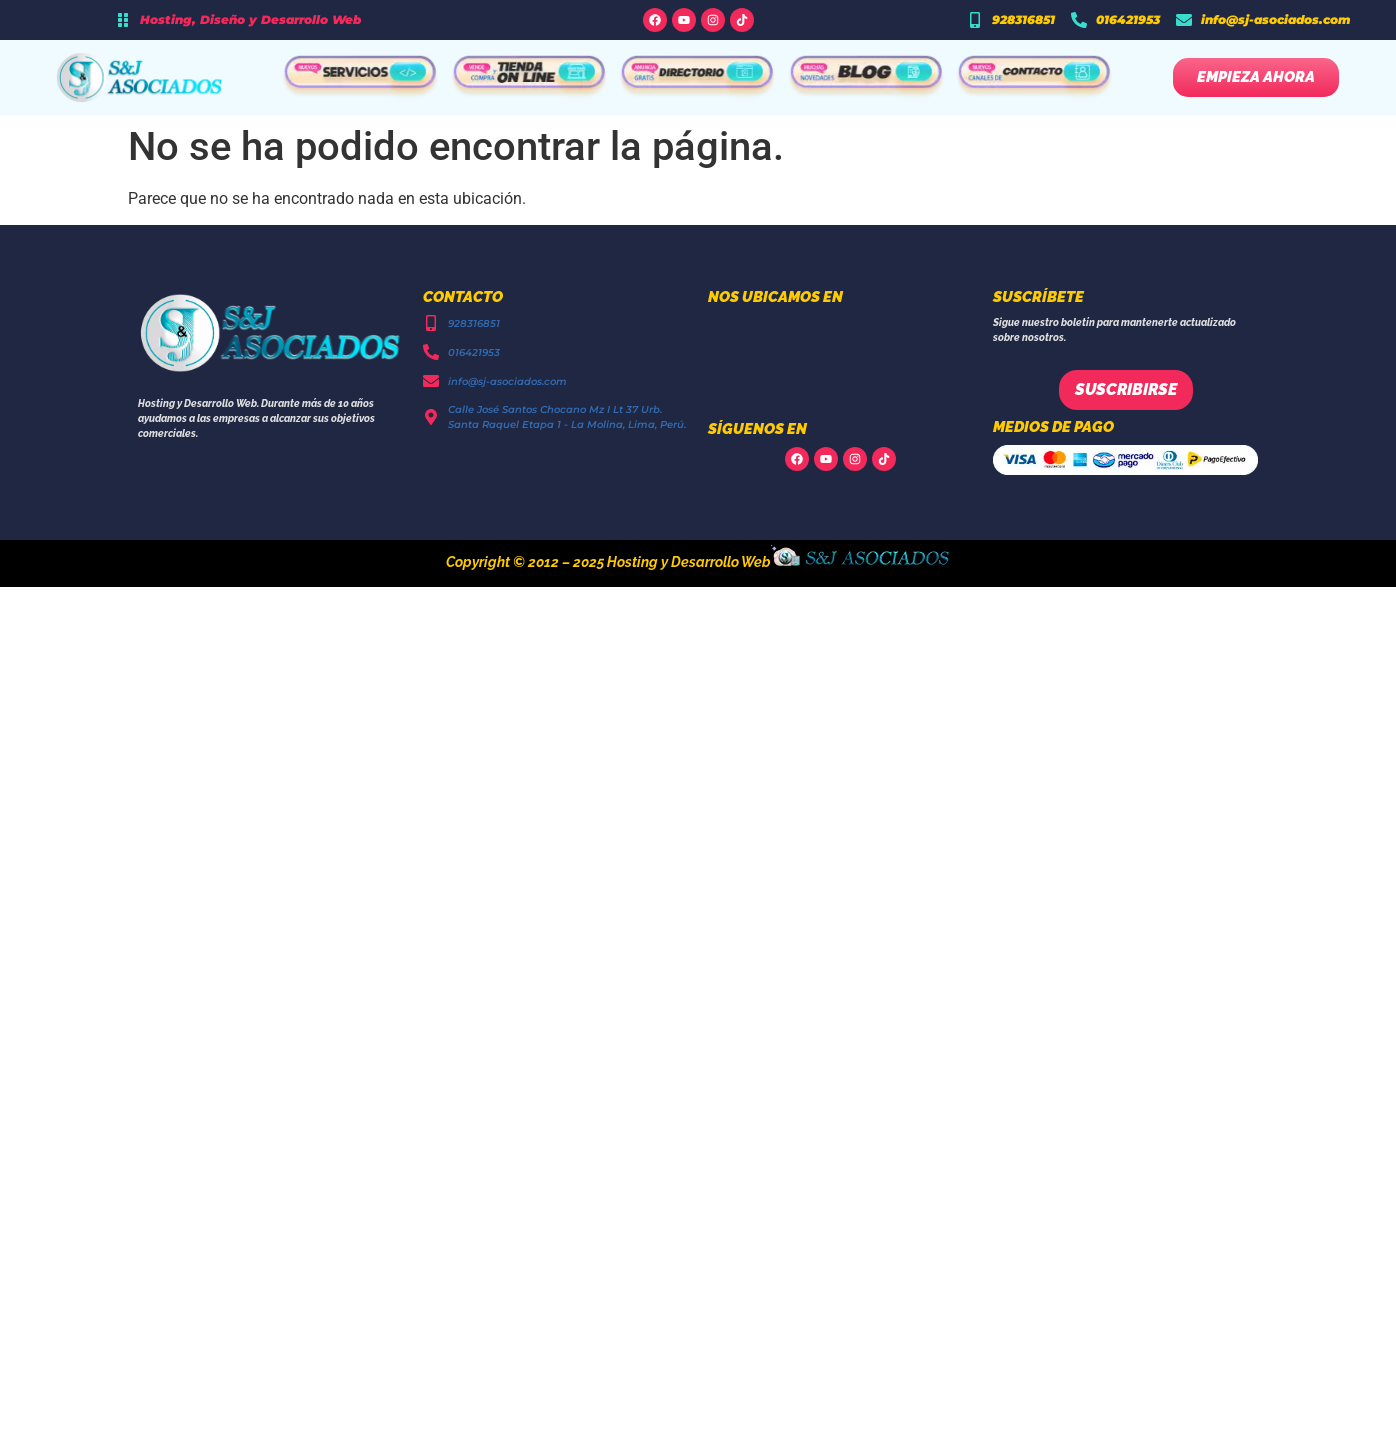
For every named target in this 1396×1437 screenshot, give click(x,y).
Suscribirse (1126, 389)
